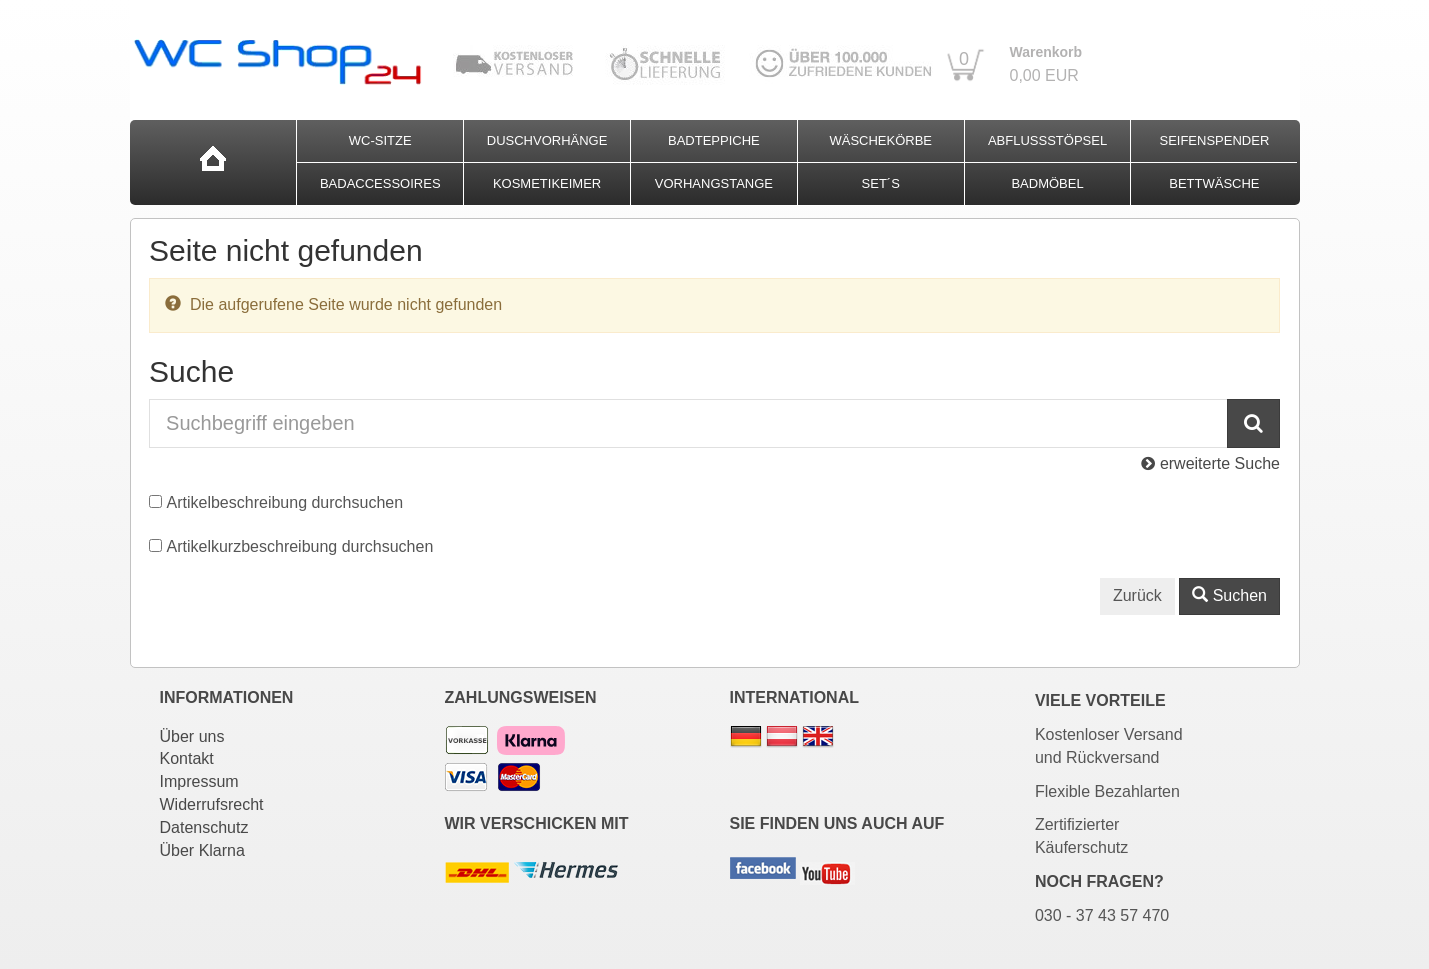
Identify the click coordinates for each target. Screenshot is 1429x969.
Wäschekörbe (880, 140)
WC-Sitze (380, 140)
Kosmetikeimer (547, 183)
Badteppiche (714, 140)
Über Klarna (202, 850)
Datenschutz (204, 827)
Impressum (199, 781)
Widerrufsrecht (212, 804)
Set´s (881, 183)
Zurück (1137, 595)
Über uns (192, 736)
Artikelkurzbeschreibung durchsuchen (300, 546)
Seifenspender (1214, 140)
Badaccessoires (380, 183)
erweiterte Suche (1210, 463)
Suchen (1229, 595)
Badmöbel (1047, 183)
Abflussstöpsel (1047, 140)
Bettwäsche (1214, 183)
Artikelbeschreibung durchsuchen (285, 502)
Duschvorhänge (547, 140)
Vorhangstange (714, 183)
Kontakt (187, 758)
